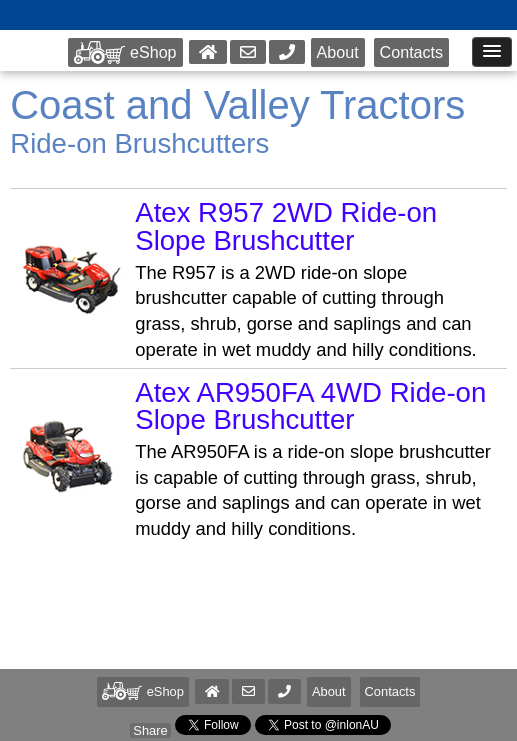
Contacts (412, 52)
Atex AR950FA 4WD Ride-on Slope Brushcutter (310, 406)
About (338, 52)
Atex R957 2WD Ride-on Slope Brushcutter (286, 226)
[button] (284, 691)
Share (150, 730)
